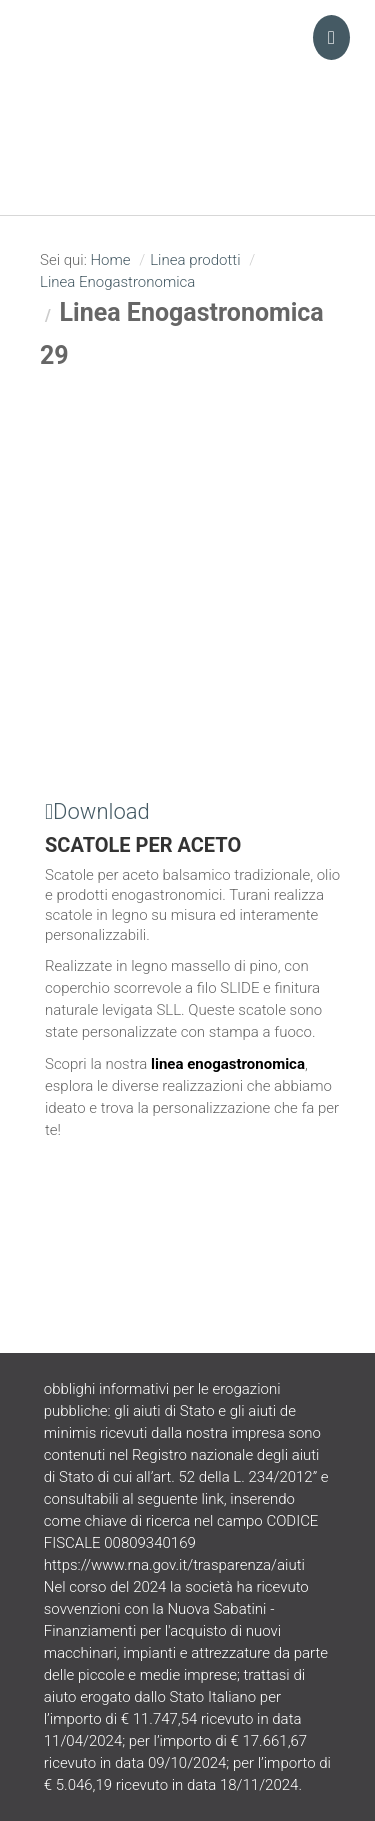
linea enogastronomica (228, 1064)
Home (110, 260)
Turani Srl (188, 75)
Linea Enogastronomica (117, 282)
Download (97, 811)
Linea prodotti (195, 260)
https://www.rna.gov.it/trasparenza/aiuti (174, 1565)
